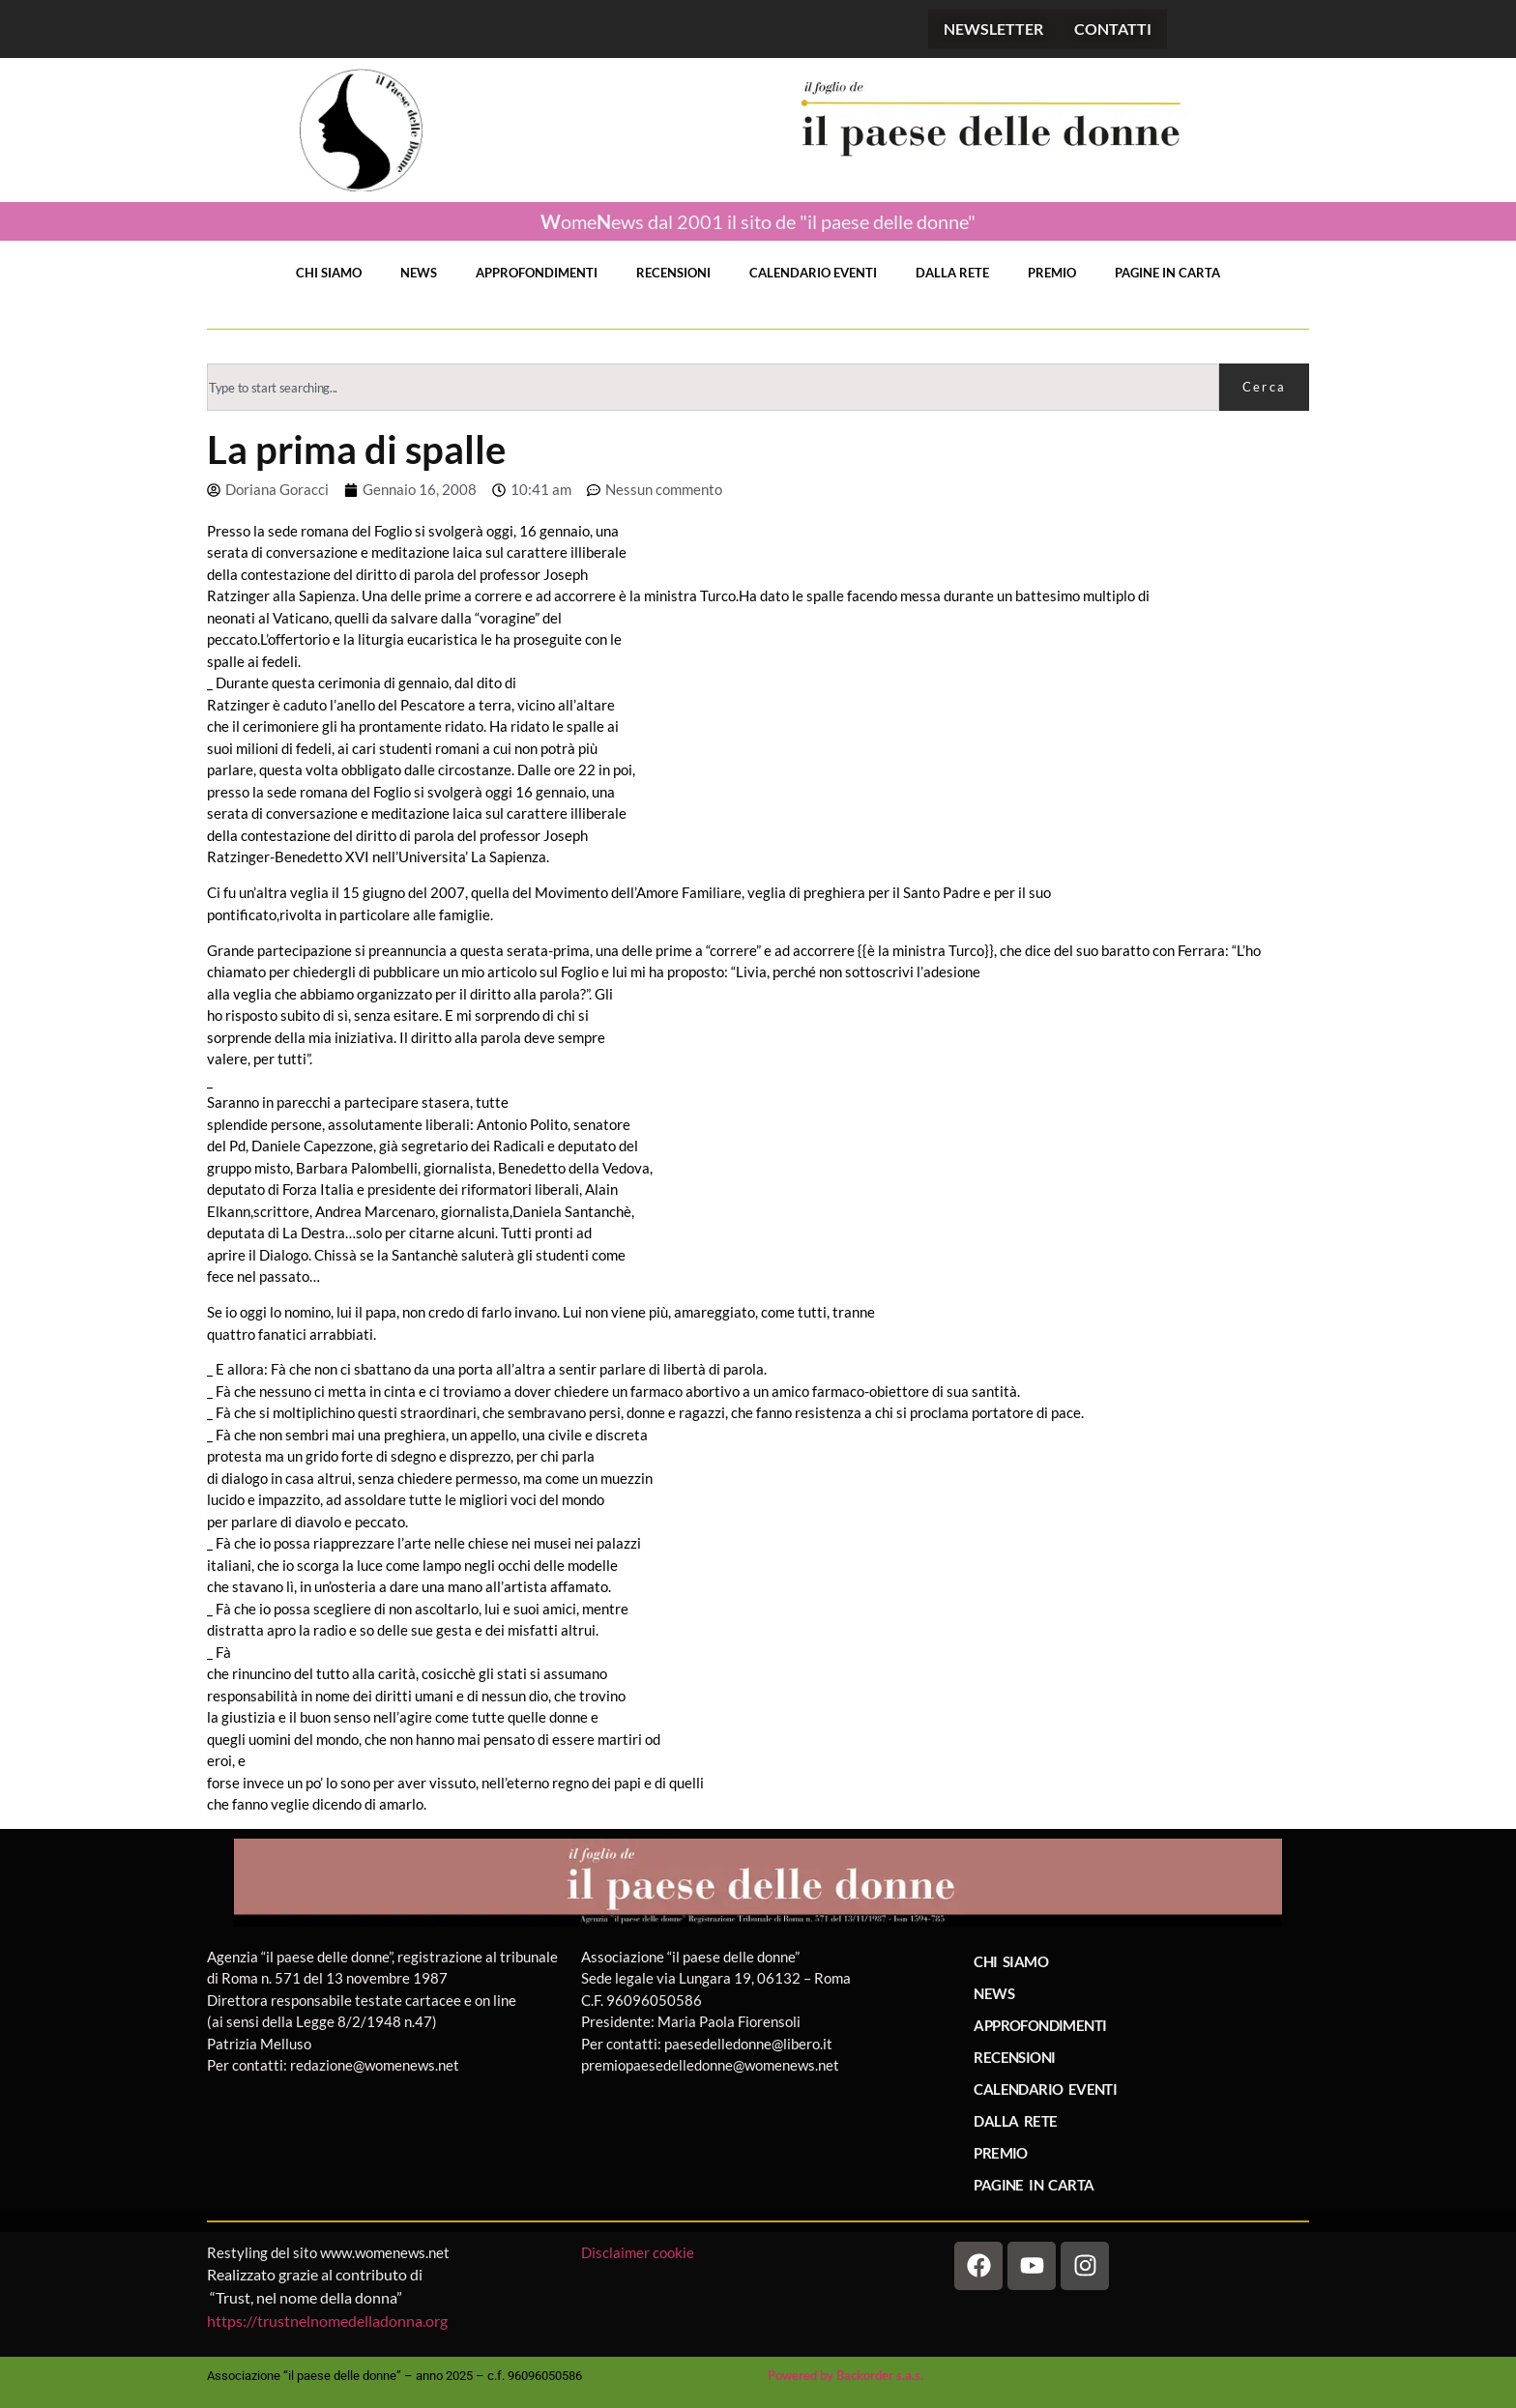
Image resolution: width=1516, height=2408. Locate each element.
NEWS (418, 272)
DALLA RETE (952, 272)
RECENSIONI (673, 272)
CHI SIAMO (329, 272)
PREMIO (1052, 272)
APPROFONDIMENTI (537, 272)
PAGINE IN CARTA (1167, 272)
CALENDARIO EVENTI (813, 272)
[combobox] (713, 387)
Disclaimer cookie (639, 2252)
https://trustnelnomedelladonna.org (327, 2320)
